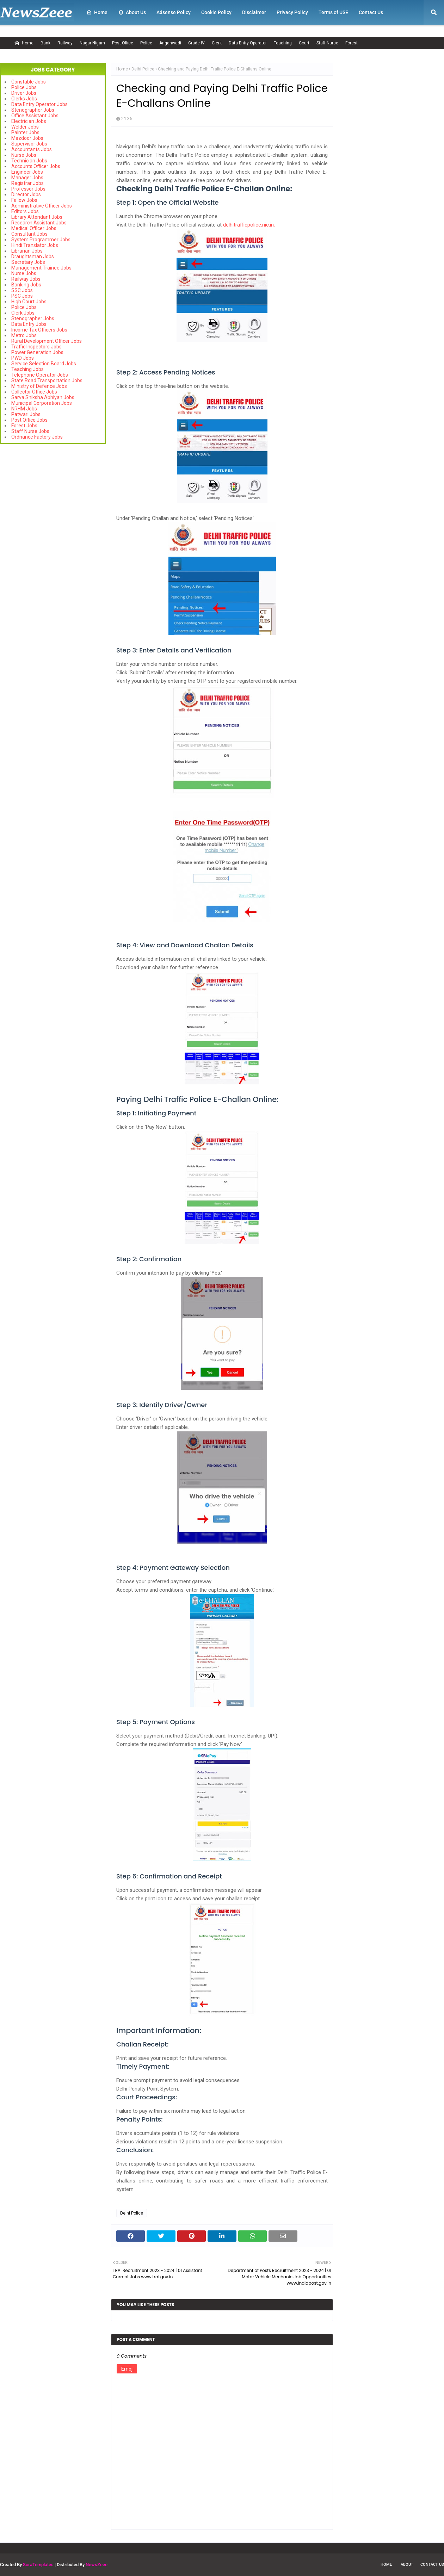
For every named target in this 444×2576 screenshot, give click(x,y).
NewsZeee (96, 2564)
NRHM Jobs (24, 408)
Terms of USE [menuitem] (333, 12)
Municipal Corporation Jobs (41, 403)
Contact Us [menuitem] (371, 12)
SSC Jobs (22, 290)
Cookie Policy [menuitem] (216, 12)
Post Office (122, 43)
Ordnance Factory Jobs (37, 437)
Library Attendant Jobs (36, 217)
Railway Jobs (26, 279)
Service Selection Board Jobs (43, 363)
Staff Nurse (327, 43)
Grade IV (196, 43)
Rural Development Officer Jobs (46, 341)
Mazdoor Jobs (27, 138)
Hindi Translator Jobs (34, 245)
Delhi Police (142, 69)
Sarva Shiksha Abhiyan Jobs (42, 397)
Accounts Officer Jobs (35, 166)
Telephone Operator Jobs (39, 375)
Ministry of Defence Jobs (39, 386)
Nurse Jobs (23, 155)
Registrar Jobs (27, 183)
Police (146, 43)
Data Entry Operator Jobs (39, 104)
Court (304, 43)
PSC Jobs (22, 296)
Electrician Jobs (28, 121)
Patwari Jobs (26, 414)
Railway (65, 43)
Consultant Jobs (29, 234)
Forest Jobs (24, 425)
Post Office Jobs (29, 420)
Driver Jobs (23, 93)
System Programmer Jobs (40, 239)
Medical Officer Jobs (33, 228)
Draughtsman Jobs (32, 256)
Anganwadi (170, 43)
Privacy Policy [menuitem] (292, 12)
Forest (351, 43)
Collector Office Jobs (34, 392)
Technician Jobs (29, 160)
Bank (45, 43)
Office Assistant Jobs (34, 115)
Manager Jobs (27, 177)
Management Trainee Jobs (41, 268)
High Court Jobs (29, 301)
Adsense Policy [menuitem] (173, 12)
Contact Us (432, 2564)
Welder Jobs (25, 127)
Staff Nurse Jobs (30, 431)
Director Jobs (26, 194)
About (407, 2564)
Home (23, 43)
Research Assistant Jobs (39, 222)
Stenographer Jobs (32, 110)
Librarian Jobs (27, 251)
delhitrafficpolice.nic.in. (249, 225)
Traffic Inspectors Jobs (36, 346)
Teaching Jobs (27, 369)
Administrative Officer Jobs (41, 206)
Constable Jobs (28, 82)
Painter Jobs (25, 132)
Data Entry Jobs (29, 324)
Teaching (283, 43)
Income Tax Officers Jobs (39, 330)
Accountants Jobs (31, 149)
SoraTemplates (38, 2564)
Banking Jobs (26, 284)
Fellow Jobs (24, 200)
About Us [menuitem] (132, 12)
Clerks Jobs (24, 98)
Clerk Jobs (23, 313)
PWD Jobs (22, 358)
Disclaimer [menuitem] (254, 12)
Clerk (217, 43)
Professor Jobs (28, 189)
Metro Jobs (24, 335)
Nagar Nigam (92, 43)
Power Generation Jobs (37, 352)
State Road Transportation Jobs (46, 380)
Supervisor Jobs (29, 144)
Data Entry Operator (248, 43)
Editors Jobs (25, 211)
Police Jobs (24, 87)
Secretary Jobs (28, 262)
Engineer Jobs (27, 172)
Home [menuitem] (96, 12)
